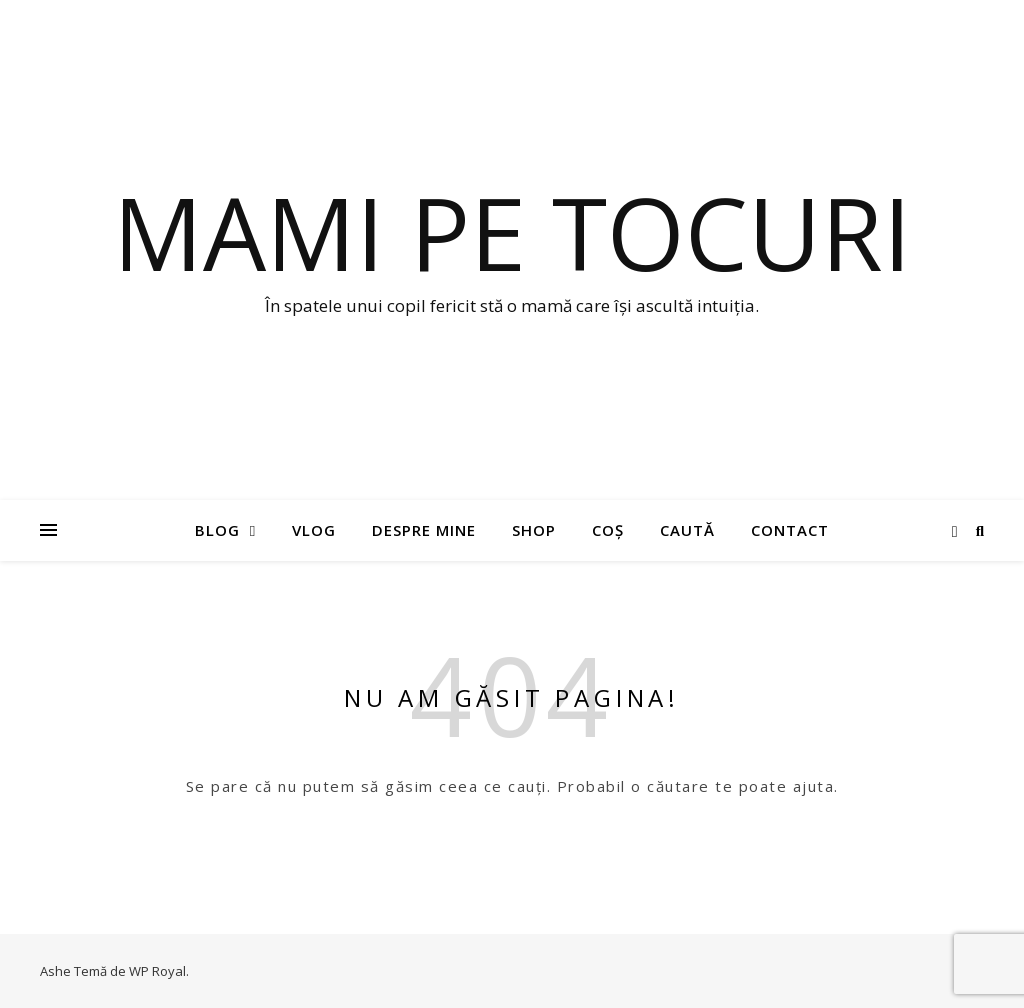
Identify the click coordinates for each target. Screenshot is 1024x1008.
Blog (217, 530)
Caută (687, 530)
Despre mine (424, 530)
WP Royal (157, 971)
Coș (608, 530)
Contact (790, 530)
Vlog (314, 530)
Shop (534, 530)
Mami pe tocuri (512, 232)
